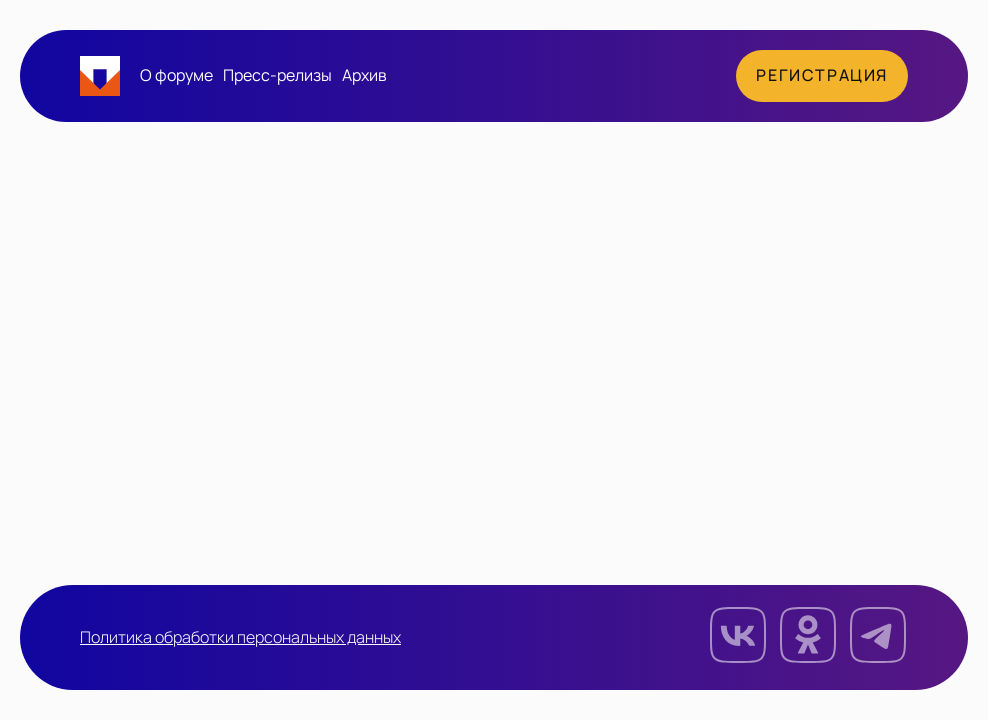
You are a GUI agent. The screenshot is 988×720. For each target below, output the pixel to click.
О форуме (176, 76)
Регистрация (822, 76)
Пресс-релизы (277, 76)
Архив (364, 76)
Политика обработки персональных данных (240, 638)
